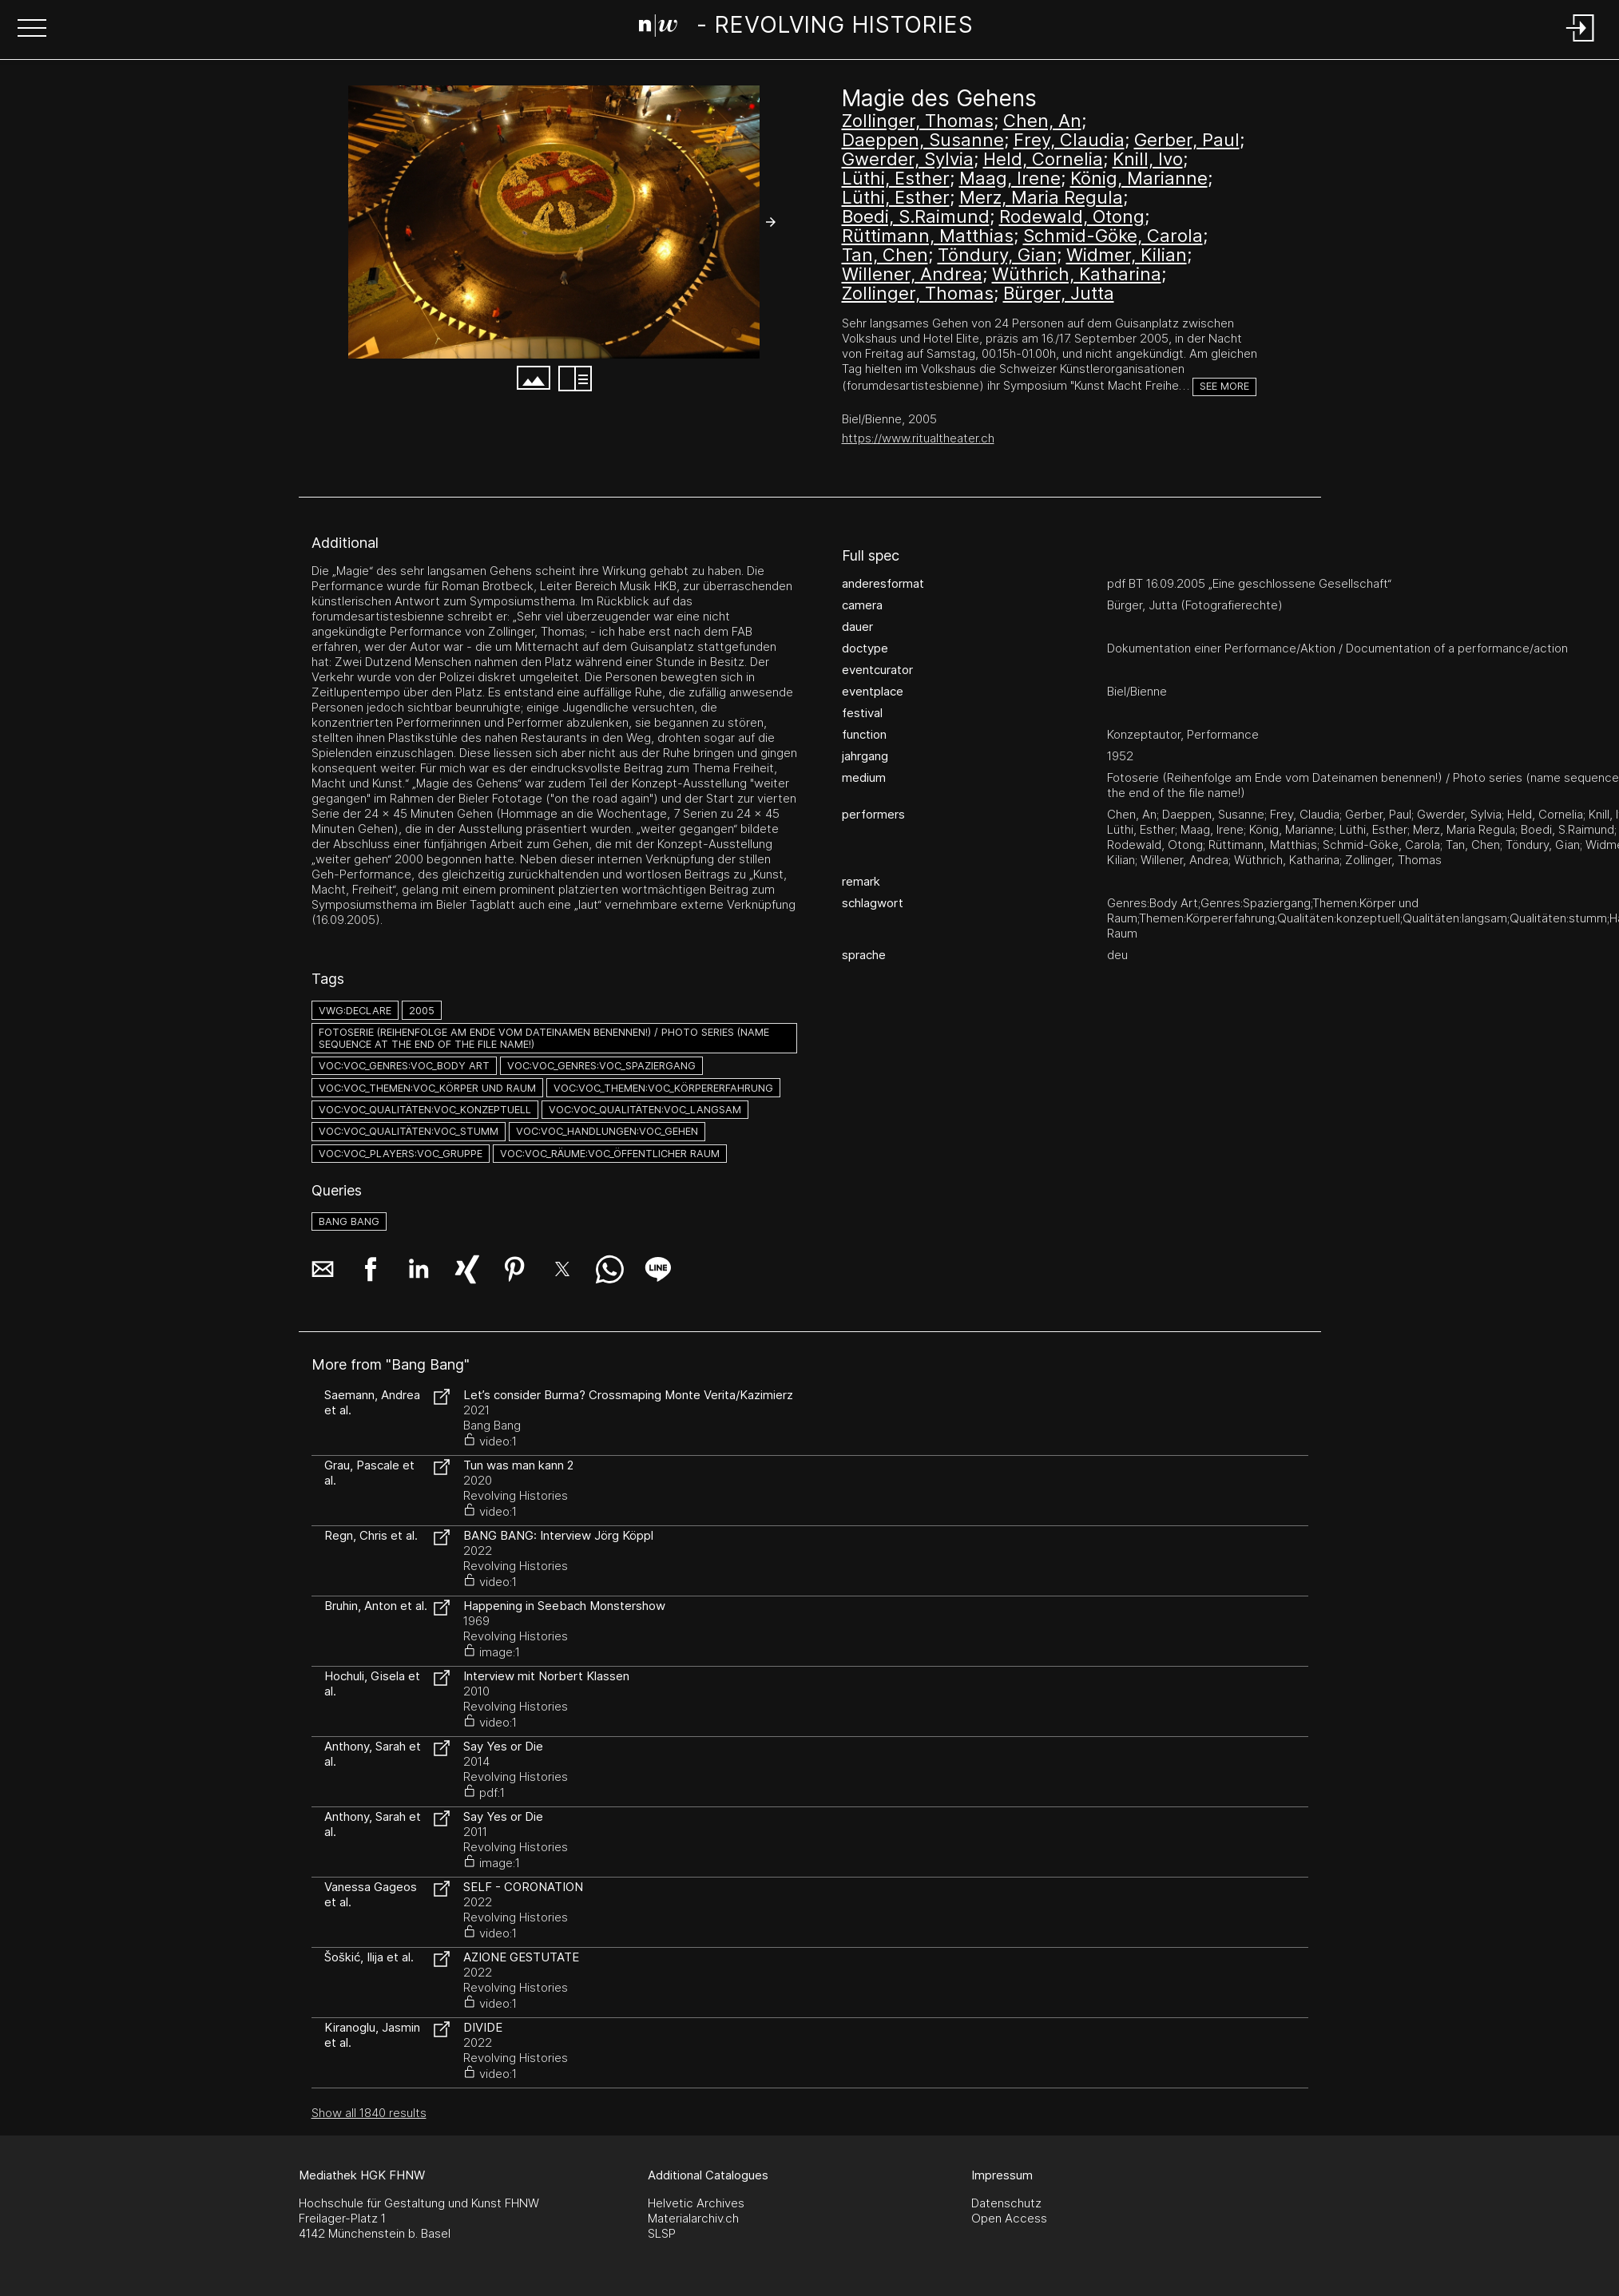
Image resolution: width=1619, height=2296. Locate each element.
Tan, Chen (885, 254)
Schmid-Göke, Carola (1113, 235)
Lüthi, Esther (896, 178)
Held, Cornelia (1043, 159)
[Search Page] (806, 28)
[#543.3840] (554, 222)
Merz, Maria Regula (1041, 197)
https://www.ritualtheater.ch (918, 438)
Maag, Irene (1010, 178)
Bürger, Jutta (1058, 293)
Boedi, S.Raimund (916, 216)
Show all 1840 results (369, 2112)
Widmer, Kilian (1126, 254)
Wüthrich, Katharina (1076, 274)
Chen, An (1042, 120)
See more (1224, 386)
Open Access (1009, 2218)
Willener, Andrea (912, 274)
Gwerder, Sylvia (908, 159)
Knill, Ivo (1148, 159)
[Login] (1580, 42)
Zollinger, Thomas (918, 120)
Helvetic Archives (696, 2203)
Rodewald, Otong (1072, 216)
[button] (32, 29)
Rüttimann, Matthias (928, 235)
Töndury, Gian (997, 254)
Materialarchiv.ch (693, 2218)
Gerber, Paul (1187, 139)
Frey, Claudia (1069, 139)
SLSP (662, 2233)
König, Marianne (1139, 178)
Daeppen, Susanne (923, 139)
